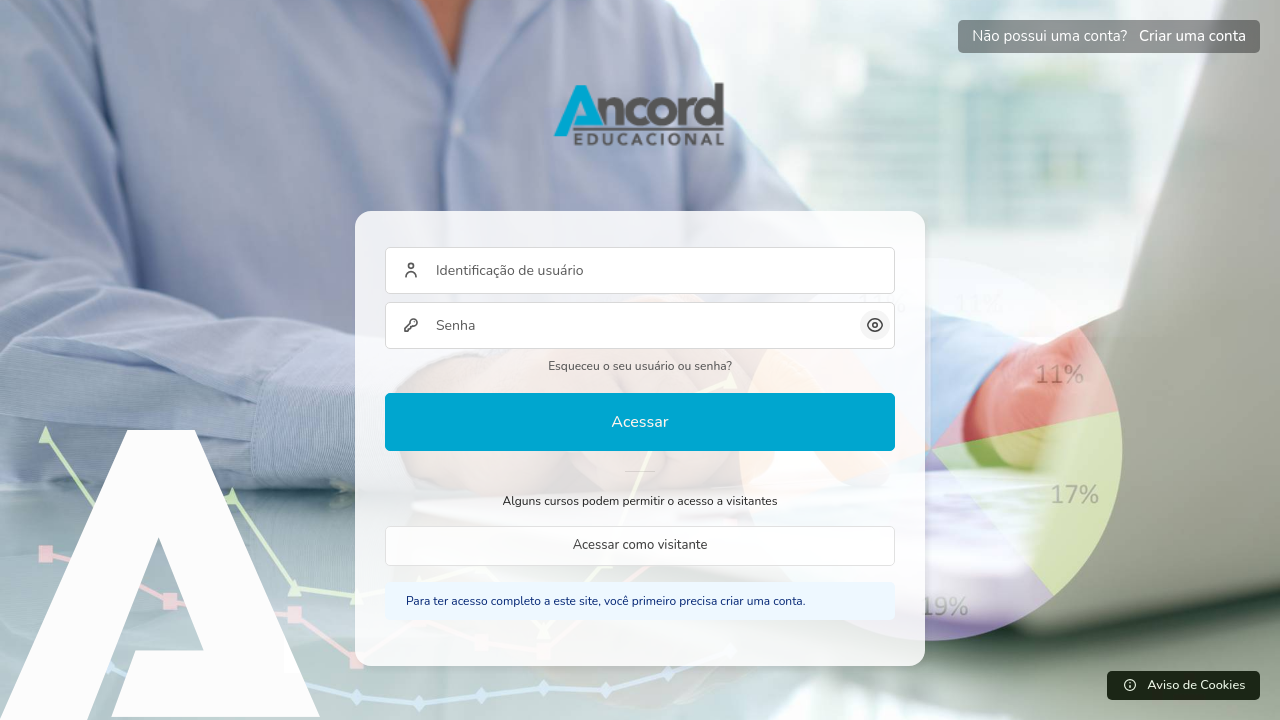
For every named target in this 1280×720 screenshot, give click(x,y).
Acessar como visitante (640, 545)
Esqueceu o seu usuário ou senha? (640, 366)
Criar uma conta (1192, 36)
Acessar (639, 422)
